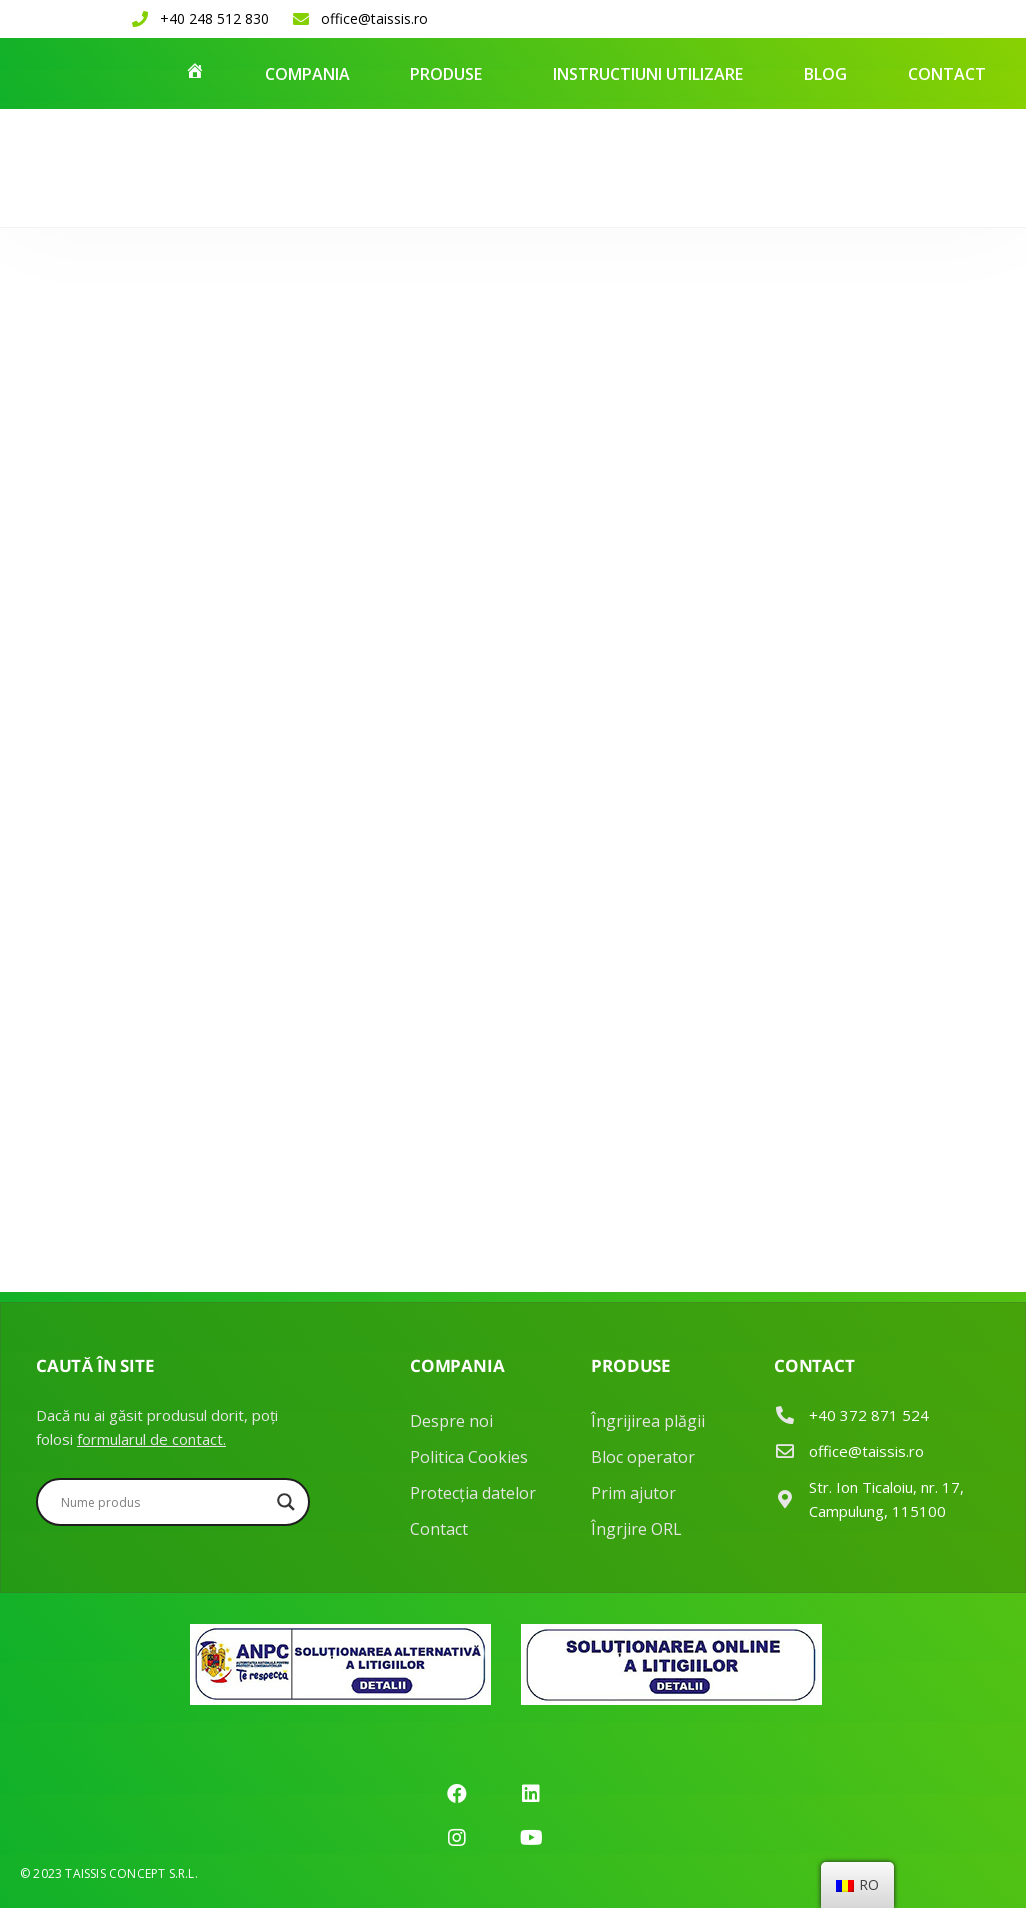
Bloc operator (643, 1457)
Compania (307, 74)
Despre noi (451, 1421)
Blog (825, 74)
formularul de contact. (151, 1439)
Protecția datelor (473, 1493)
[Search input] (164, 1502)
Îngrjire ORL (636, 1529)
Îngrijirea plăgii (648, 1421)
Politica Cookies (469, 1457)
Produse (446, 74)
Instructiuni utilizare (648, 74)
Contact (947, 74)
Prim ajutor (633, 1493)
